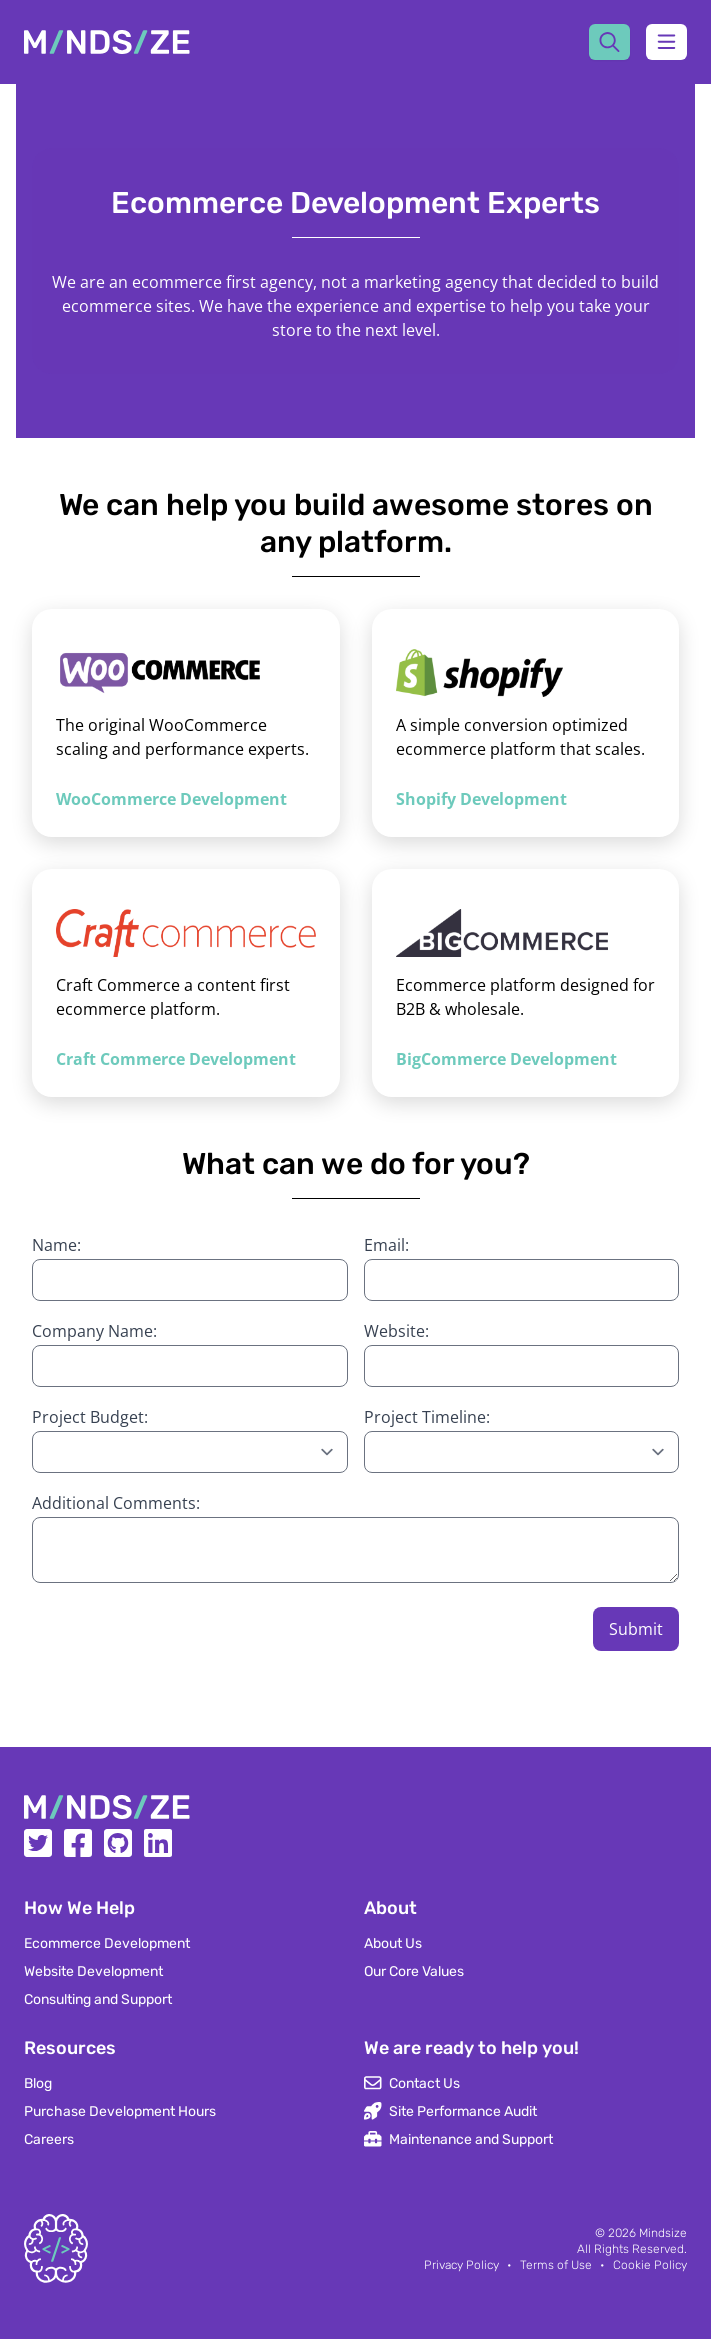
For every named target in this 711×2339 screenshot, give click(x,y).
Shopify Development (481, 799)
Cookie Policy (650, 2265)
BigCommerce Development (506, 1059)
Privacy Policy (461, 2265)
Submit (636, 1629)
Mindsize (663, 2233)
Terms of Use (556, 2265)
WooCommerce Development (171, 799)
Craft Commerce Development (176, 1059)
